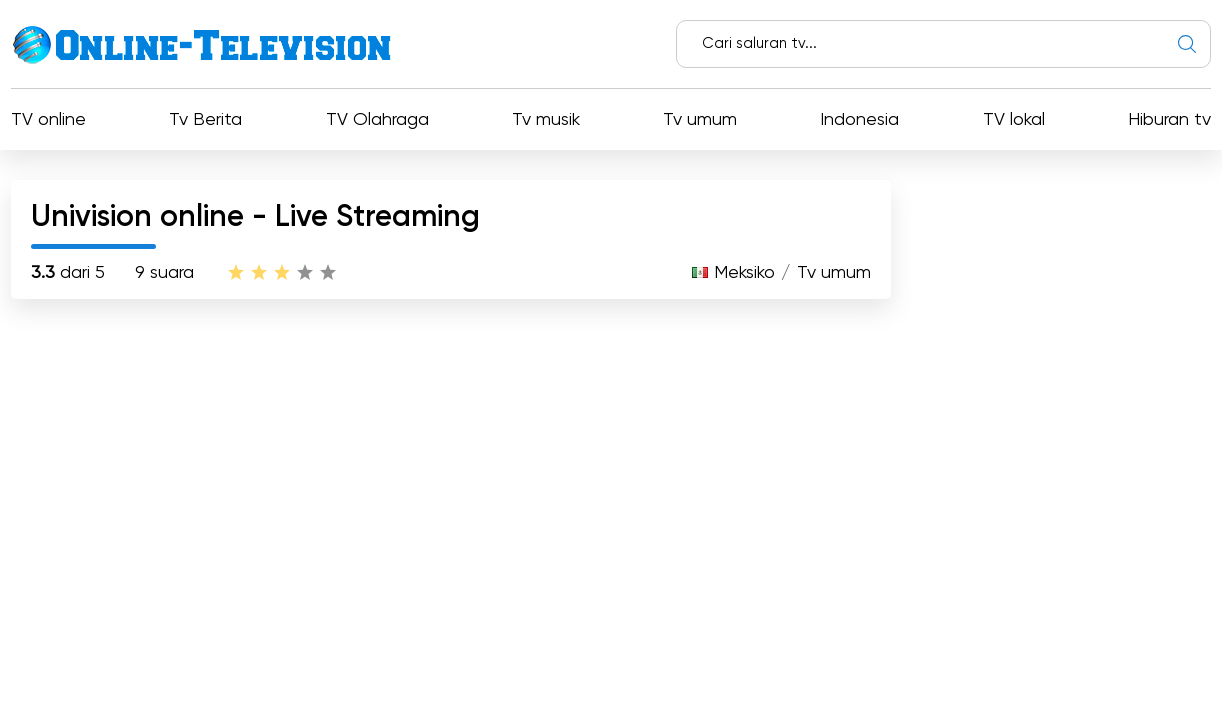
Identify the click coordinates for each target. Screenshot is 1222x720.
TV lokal (1014, 120)
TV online (48, 120)
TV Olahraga (377, 120)
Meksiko (744, 273)
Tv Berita (205, 120)
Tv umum (700, 120)
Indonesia (859, 120)
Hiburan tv (1169, 120)
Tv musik (546, 120)
